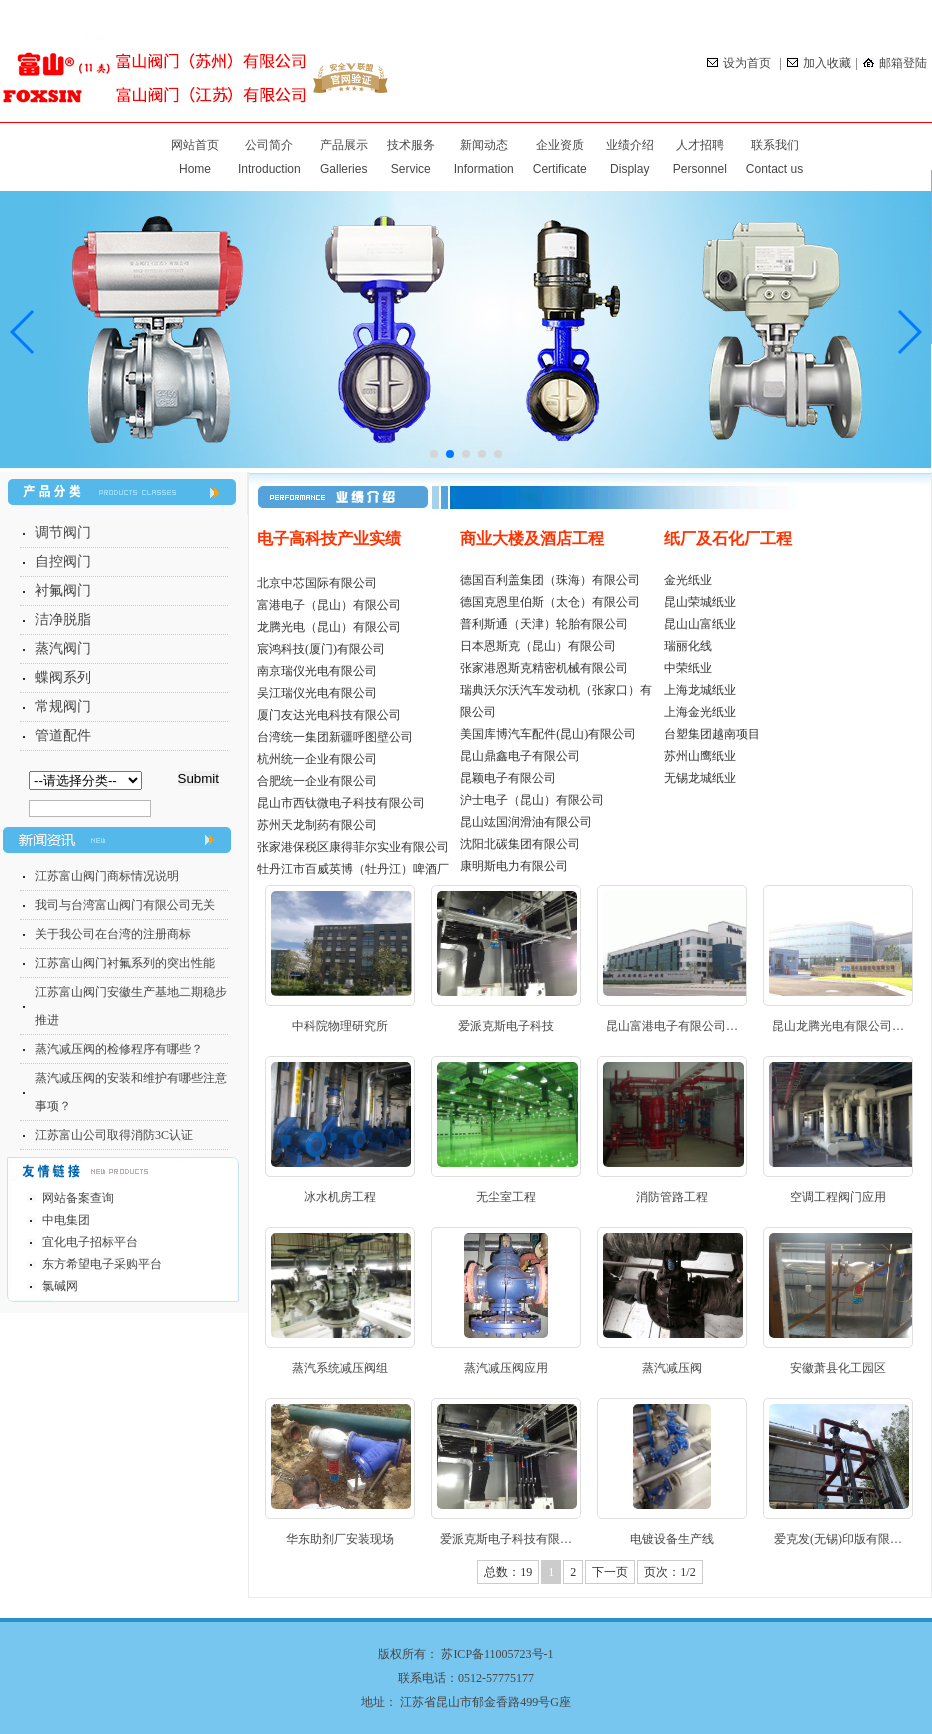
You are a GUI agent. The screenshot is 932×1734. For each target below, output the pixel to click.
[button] (908, 332)
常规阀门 (63, 706)
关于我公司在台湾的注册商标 (113, 934)
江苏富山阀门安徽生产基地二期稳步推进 (131, 1006)
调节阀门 (63, 532)
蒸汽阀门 (63, 648)
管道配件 (63, 735)
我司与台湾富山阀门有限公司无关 (125, 905)
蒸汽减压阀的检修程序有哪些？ (119, 1049)
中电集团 (66, 1220)
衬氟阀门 (63, 590)
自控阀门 (63, 561)
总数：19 (508, 1572)
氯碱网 (60, 1286)
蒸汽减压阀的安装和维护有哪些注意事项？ (131, 1092)
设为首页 (740, 63)
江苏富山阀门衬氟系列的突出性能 (125, 963)
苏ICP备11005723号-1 (497, 1654)
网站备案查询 (78, 1198)
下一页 (610, 1572)
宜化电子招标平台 (90, 1242)
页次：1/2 (669, 1572)
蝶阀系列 (63, 677)
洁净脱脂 (63, 619)
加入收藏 (819, 63)
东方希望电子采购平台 (102, 1264)
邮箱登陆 (895, 63)
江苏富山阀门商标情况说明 (107, 876)
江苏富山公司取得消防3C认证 (114, 1135)
